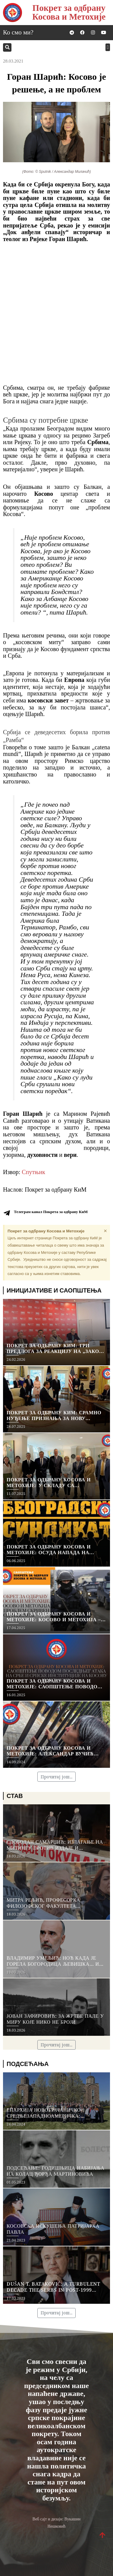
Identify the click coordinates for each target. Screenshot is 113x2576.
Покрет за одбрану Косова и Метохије (68, 12)
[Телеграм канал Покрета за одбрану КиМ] (6, 1213)
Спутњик (33, 1172)
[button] (7, 47)
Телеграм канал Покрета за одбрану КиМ (51, 1211)
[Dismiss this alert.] (105, 1231)
